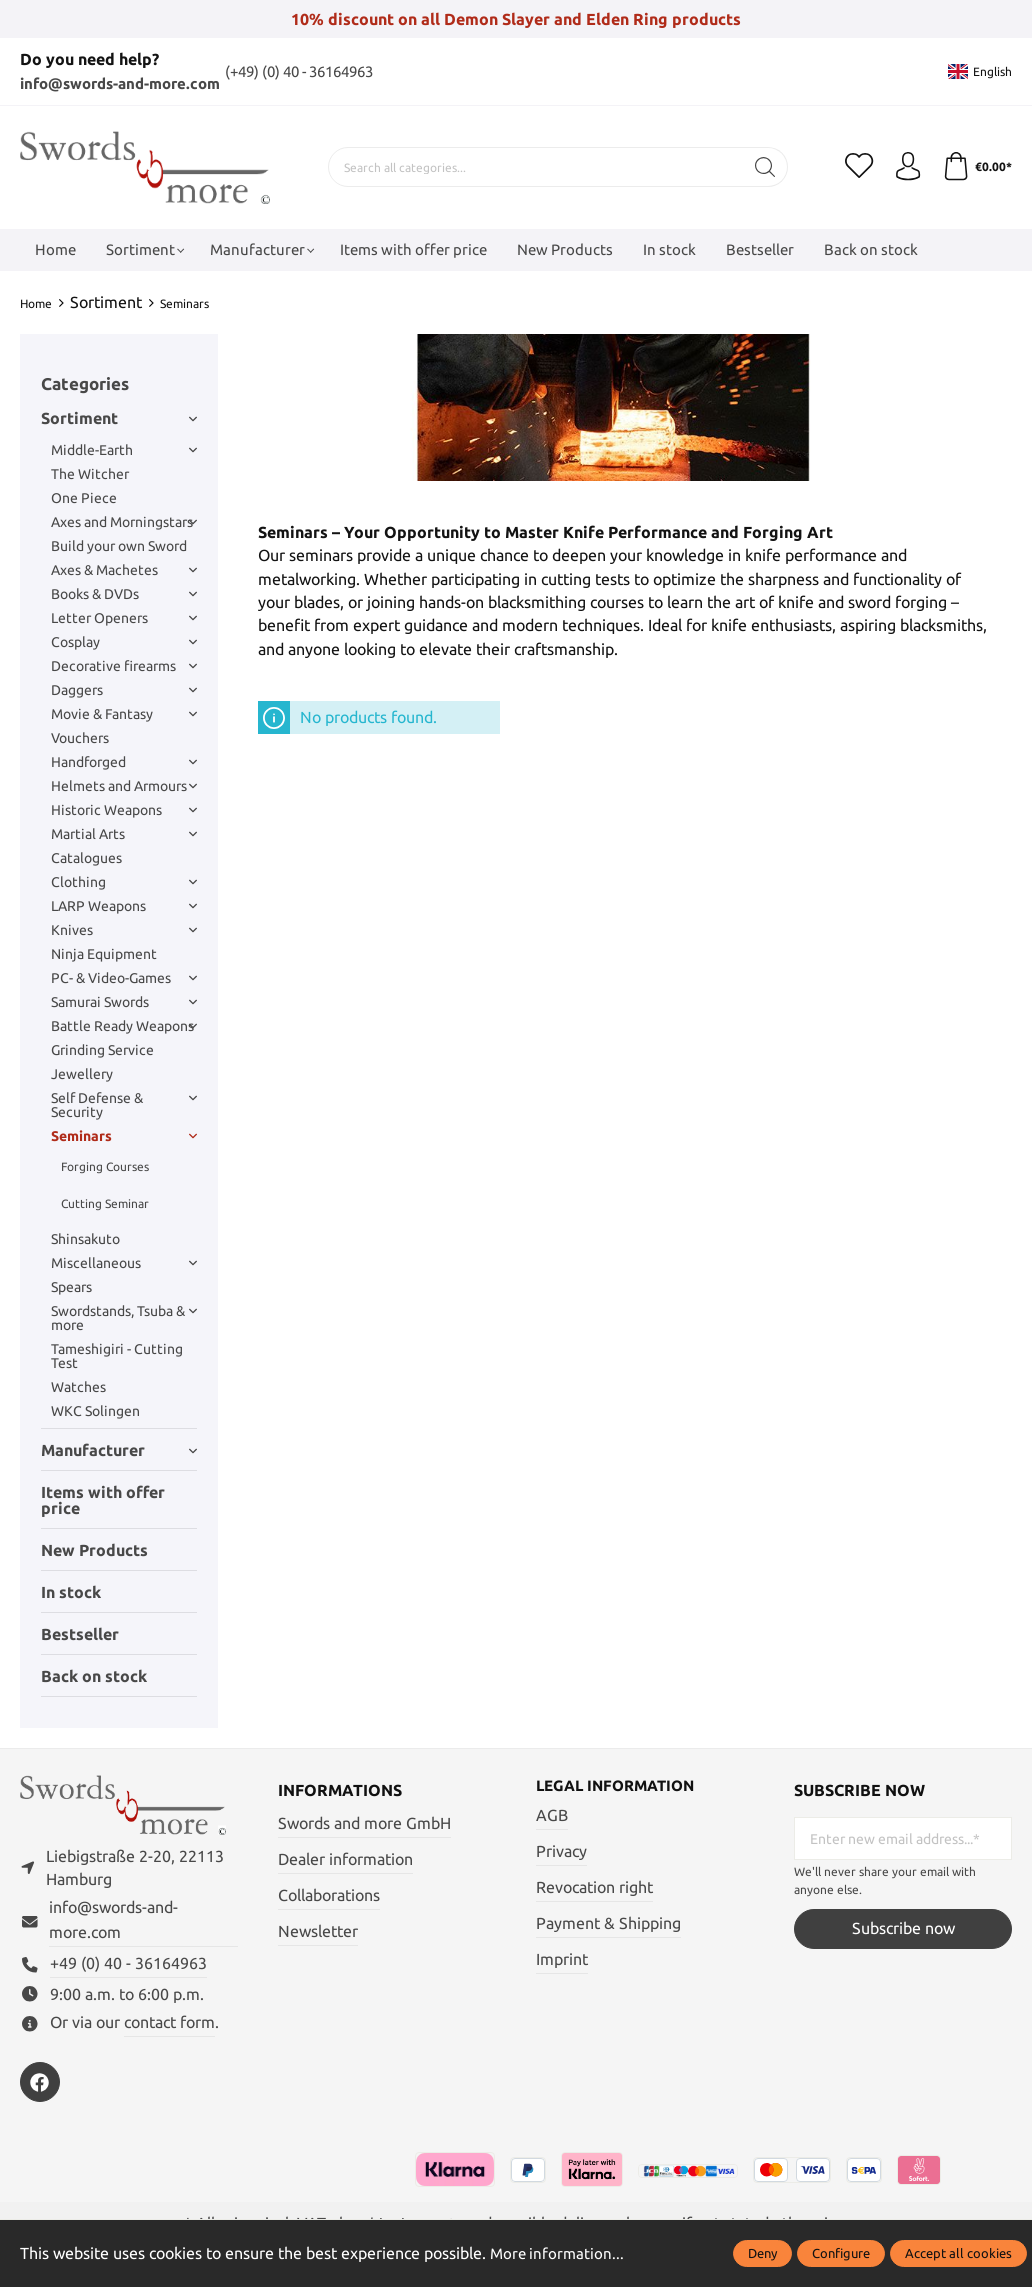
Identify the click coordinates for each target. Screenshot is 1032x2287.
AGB (552, 1816)
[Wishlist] (855, 167)
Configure (841, 2253)
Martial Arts (124, 834)
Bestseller (80, 1634)
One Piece (84, 498)
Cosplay (124, 642)
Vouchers (80, 738)
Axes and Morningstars (124, 522)
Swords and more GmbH (364, 1823)
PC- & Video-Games (124, 978)
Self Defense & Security (124, 1105)
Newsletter (318, 1931)
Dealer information (345, 1859)
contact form (169, 2027)
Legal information (621, 1787)
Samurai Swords (124, 1002)
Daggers (124, 690)
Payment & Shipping (608, 1923)
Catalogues (86, 858)
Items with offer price (103, 1500)
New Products (94, 1550)
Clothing (124, 882)
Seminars (124, 1136)
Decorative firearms (124, 666)
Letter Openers (124, 618)
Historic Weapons (124, 810)
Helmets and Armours (124, 786)
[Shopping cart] (976, 167)
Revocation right (594, 1887)
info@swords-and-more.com (128, 83)
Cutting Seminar (105, 1203)
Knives (124, 930)
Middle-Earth (124, 450)
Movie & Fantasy (124, 714)
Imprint (562, 1959)
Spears (71, 1287)
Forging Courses (105, 1166)
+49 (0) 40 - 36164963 (128, 1968)
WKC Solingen (95, 1411)
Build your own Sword (119, 546)
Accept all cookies (958, 2253)
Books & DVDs (124, 594)
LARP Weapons (124, 906)
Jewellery (82, 1074)
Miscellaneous (124, 1263)
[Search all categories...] (533, 167)
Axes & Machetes (124, 570)
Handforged (124, 762)
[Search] (762, 167)
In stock (71, 1592)
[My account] (905, 167)
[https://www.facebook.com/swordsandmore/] (40, 2087)
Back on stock (94, 1676)
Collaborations (329, 1895)
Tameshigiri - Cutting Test (117, 1356)
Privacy (561, 1851)
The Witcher (90, 474)
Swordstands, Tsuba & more (124, 1318)
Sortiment (119, 418)
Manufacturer (119, 1450)
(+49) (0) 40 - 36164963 (325, 71)
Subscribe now (903, 1928)
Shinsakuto (85, 1239)
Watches (78, 1387)
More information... (559, 2253)
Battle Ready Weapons (124, 1026)
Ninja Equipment (104, 954)
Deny (762, 2253)
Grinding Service (102, 1050)
